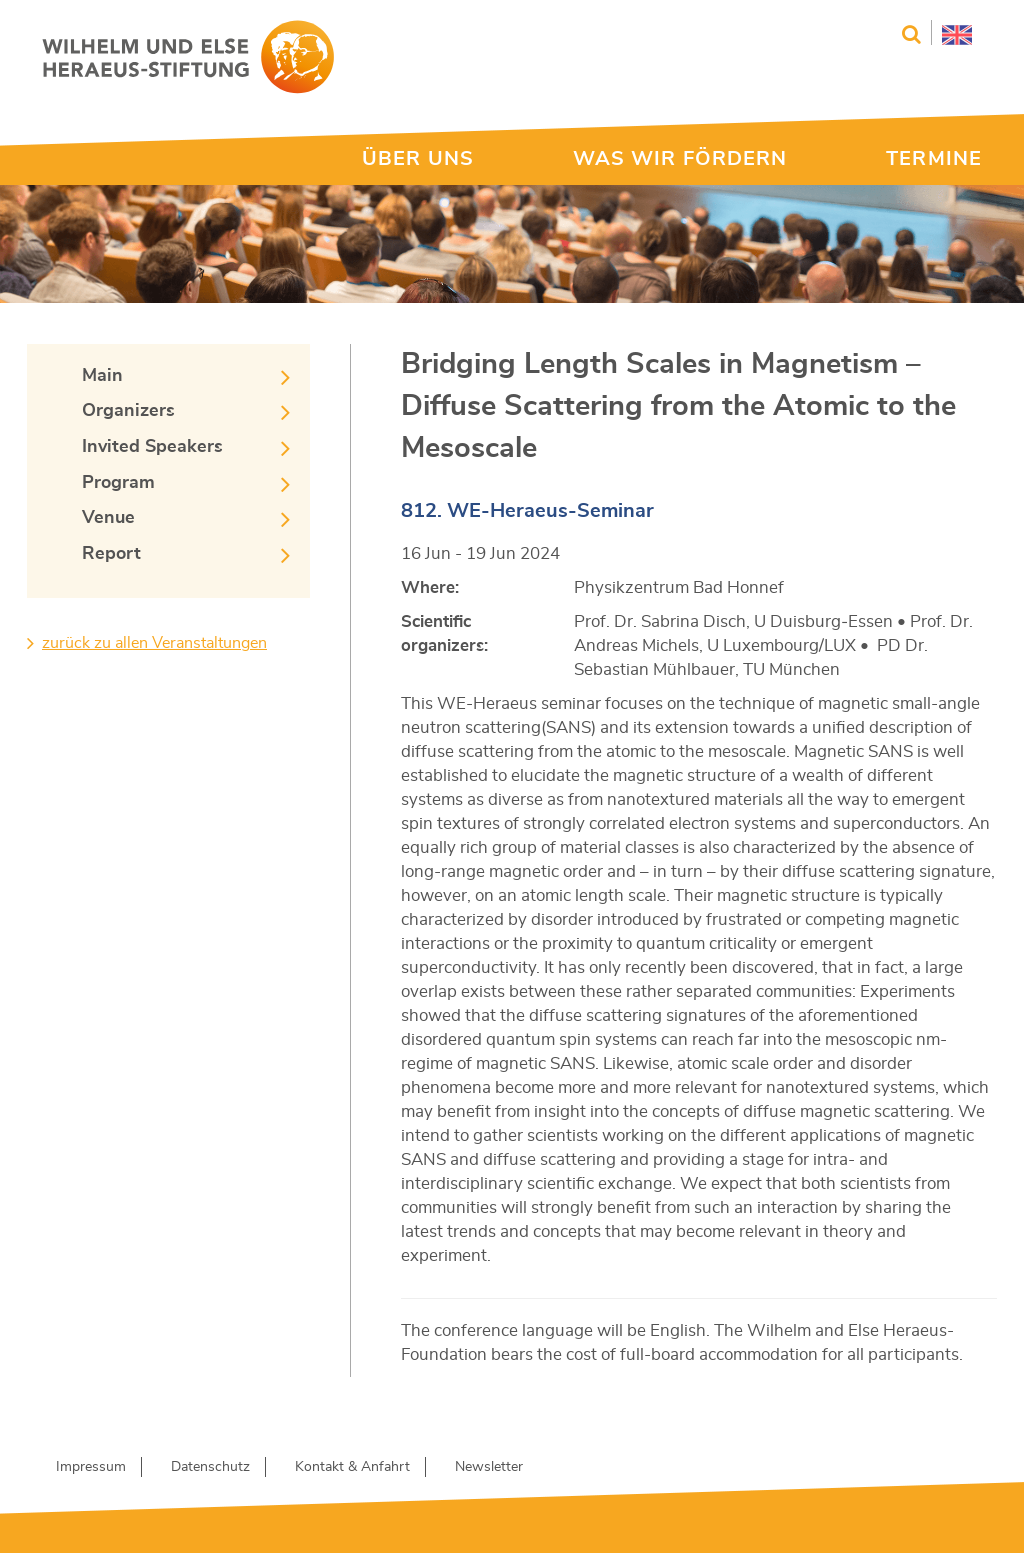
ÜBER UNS (418, 159)
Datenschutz (210, 1467)
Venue (108, 518)
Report (111, 554)
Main (102, 376)
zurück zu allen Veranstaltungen (154, 643)
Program (118, 483)
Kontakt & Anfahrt (352, 1467)
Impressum (91, 1467)
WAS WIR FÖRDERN (680, 159)
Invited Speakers (152, 447)
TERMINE (934, 159)
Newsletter (489, 1467)
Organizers (128, 411)
